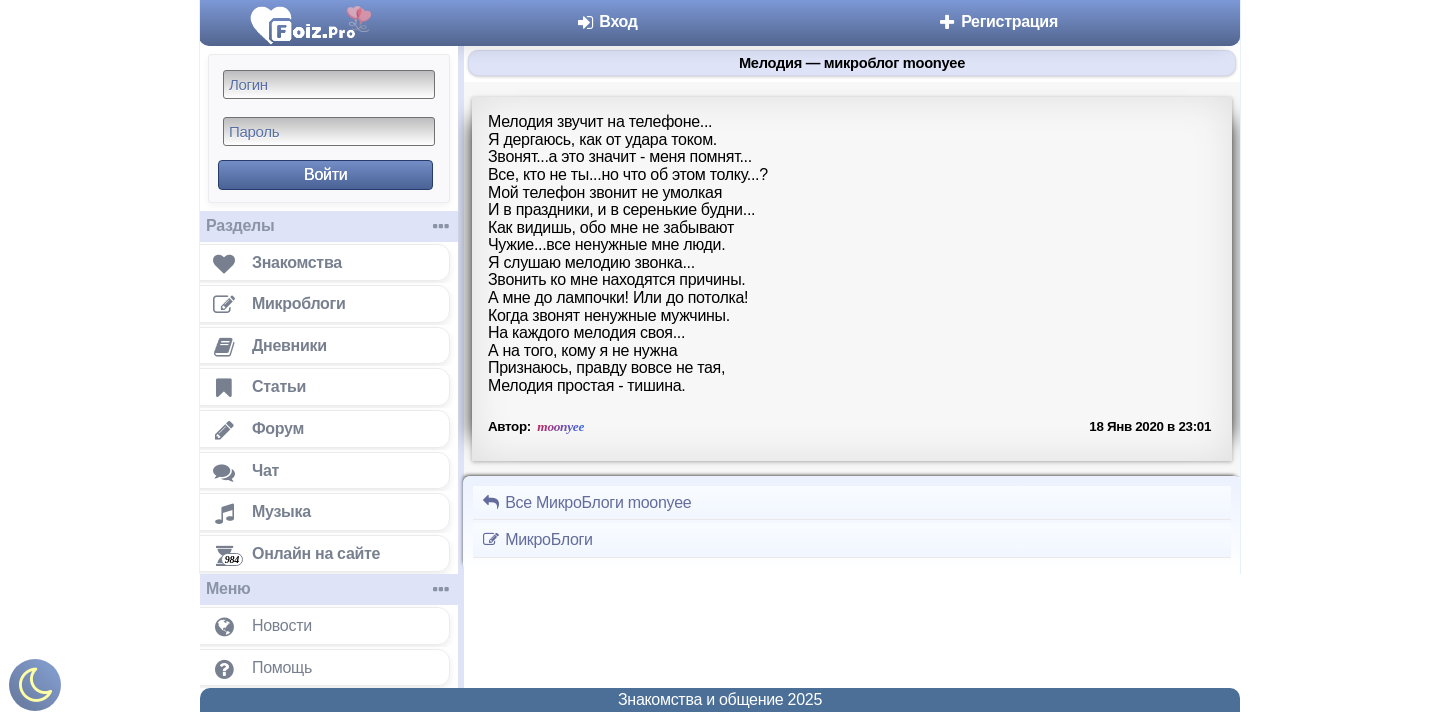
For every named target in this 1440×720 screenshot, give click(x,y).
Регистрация (997, 21)
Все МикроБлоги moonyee (586, 502)
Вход (606, 21)
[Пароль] (329, 131)
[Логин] (329, 84)
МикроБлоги (537, 539)
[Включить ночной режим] (35, 689)
